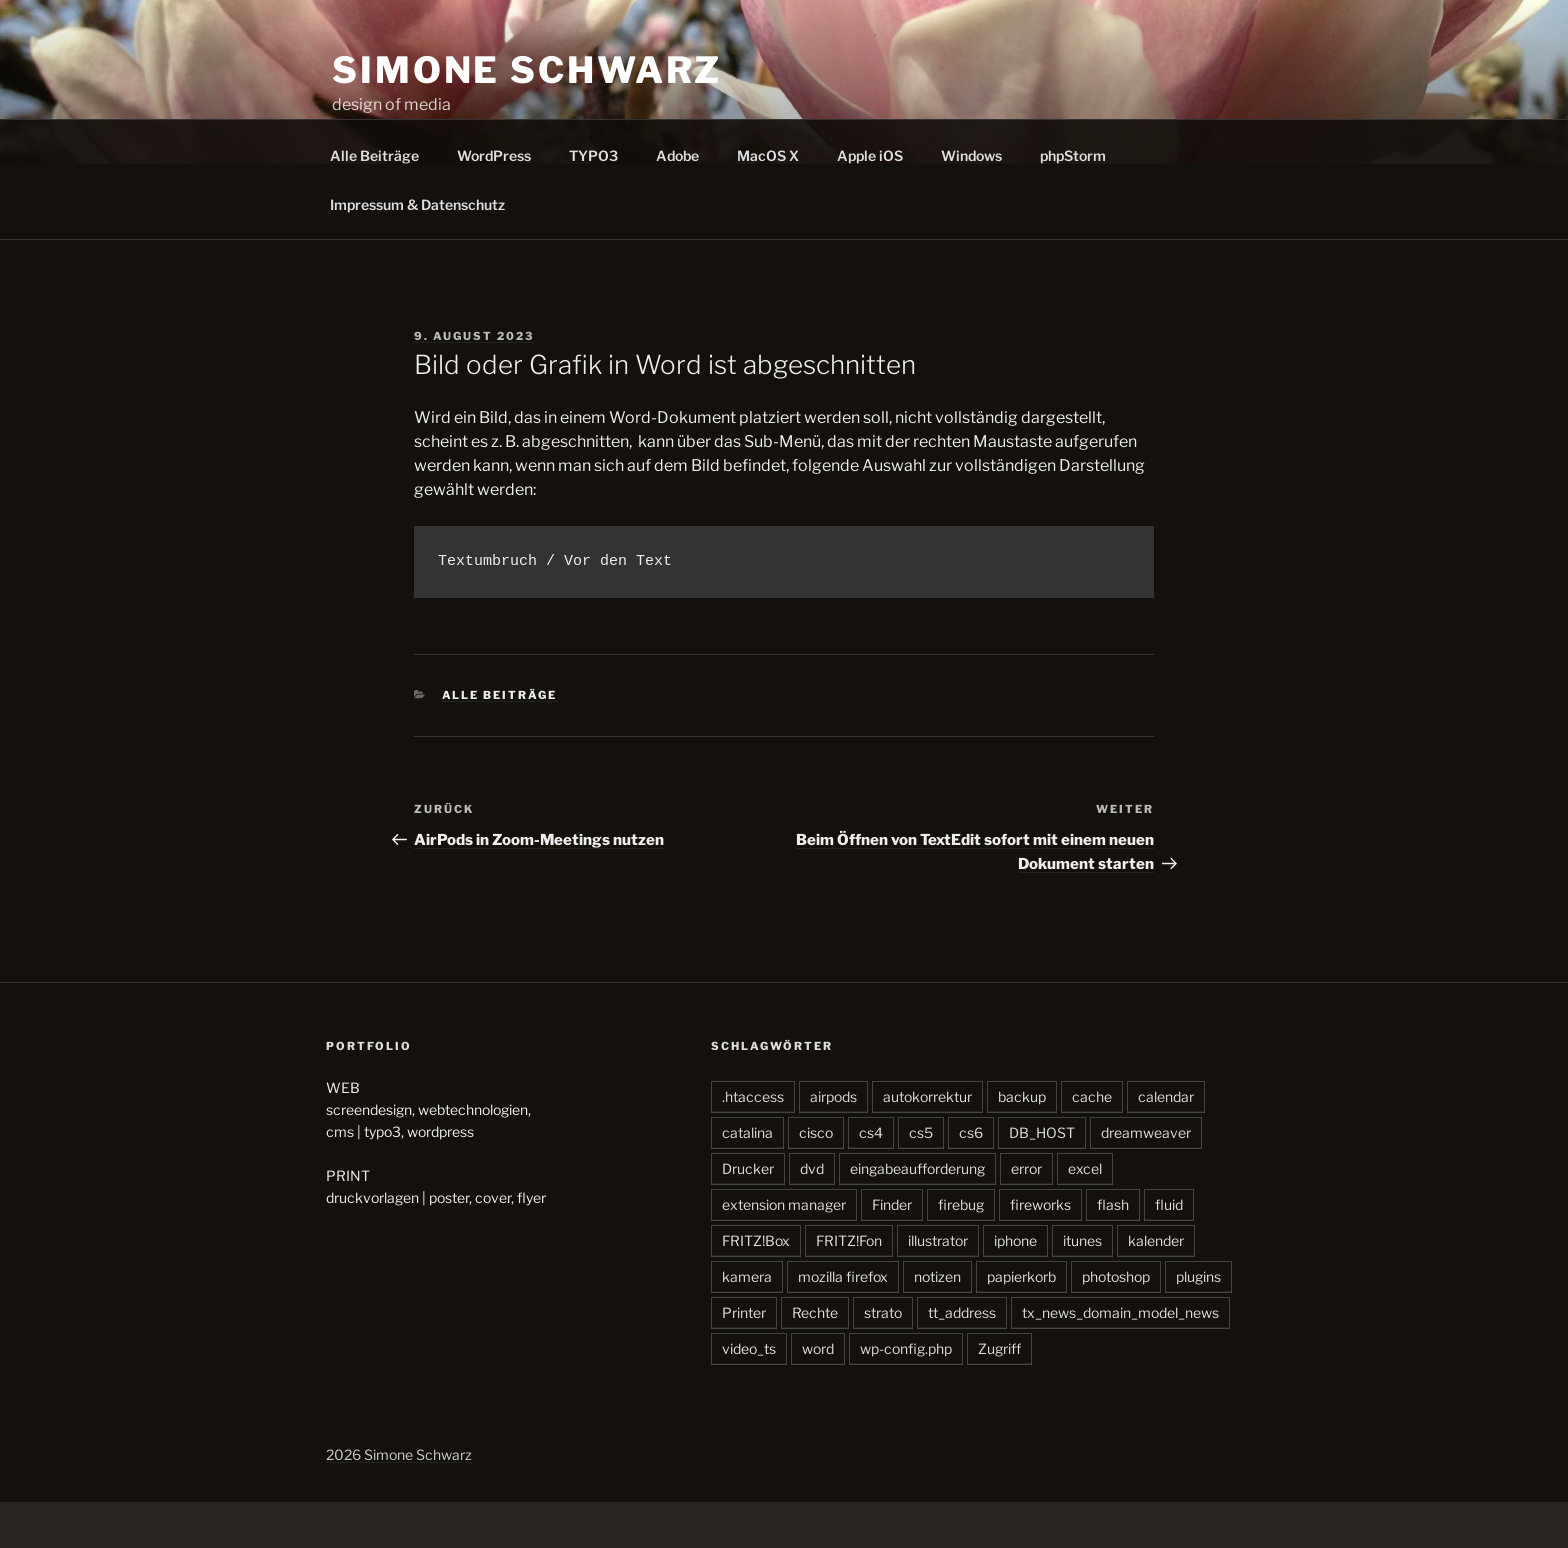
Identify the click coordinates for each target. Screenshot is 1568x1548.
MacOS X (768, 201)
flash (1113, 1250)
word (818, 1394)
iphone (1015, 1286)
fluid (1169, 1250)
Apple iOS (870, 201)
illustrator (938, 1286)
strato (883, 1358)
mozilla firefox (843, 1322)
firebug (961, 1250)
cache (1092, 1142)
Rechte (815, 1358)
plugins (1198, 1322)
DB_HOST (1042, 1178)
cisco (816, 1178)
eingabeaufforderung (917, 1214)
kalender (1156, 1286)
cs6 (971, 1178)
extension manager (784, 1250)
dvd (812, 1214)
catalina (747, 1178)
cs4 (871, 1178)
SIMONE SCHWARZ (527, 70)
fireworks (1040, 1250)
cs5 (921, 1178)
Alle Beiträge (374, 201)
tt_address (962, 1358)
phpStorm (1073, 201)
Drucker (748, 1214)
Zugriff (999, 1394)
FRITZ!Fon (849, 1286)
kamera (747, 1322)
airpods (833, 1142)
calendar (1166, 1142)
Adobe (677, 201)
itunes (1082, 1286)
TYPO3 (593, 201)
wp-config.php (906, 1394)
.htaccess (753, 1142)
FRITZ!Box (756, 1286)
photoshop (1116, 1322)
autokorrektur (927, 1142)
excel (1085, 1214)
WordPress (494, 201)
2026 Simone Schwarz (399, 1500)
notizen (937, 1322)
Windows (971, 201)
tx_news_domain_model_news (1120, 1358)
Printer (744, 1358)
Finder (892, 1250)
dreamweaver (1146, 1178)
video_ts (749, 1394)
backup (1022, 1142)
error (1026, 1214)
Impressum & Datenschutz (417, 250)
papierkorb (1021, 1322)
